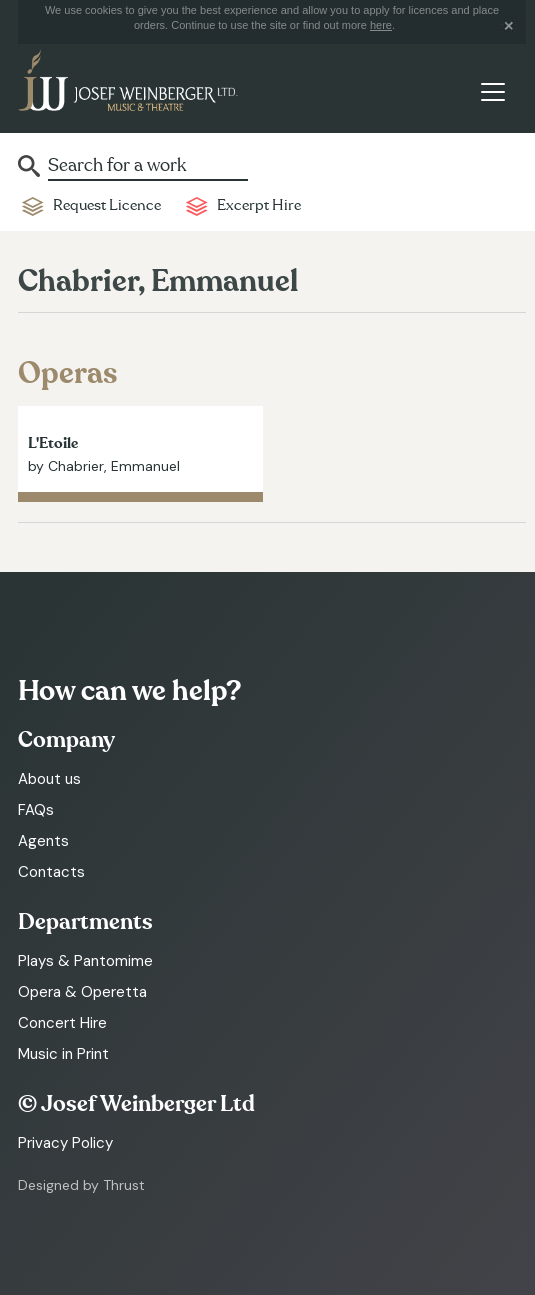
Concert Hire (62, 1023)
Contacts (51, 872)
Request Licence (107, 205)
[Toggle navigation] (492, 92)
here (381, 25)
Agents (43, 841)
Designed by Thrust (81, 1185)
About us (49, 779)
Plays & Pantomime (85, 961)
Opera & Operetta (82, 992)
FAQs (36, 810)
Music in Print (63, 1054)
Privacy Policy (65, 1143)
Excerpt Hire (259, 205)
